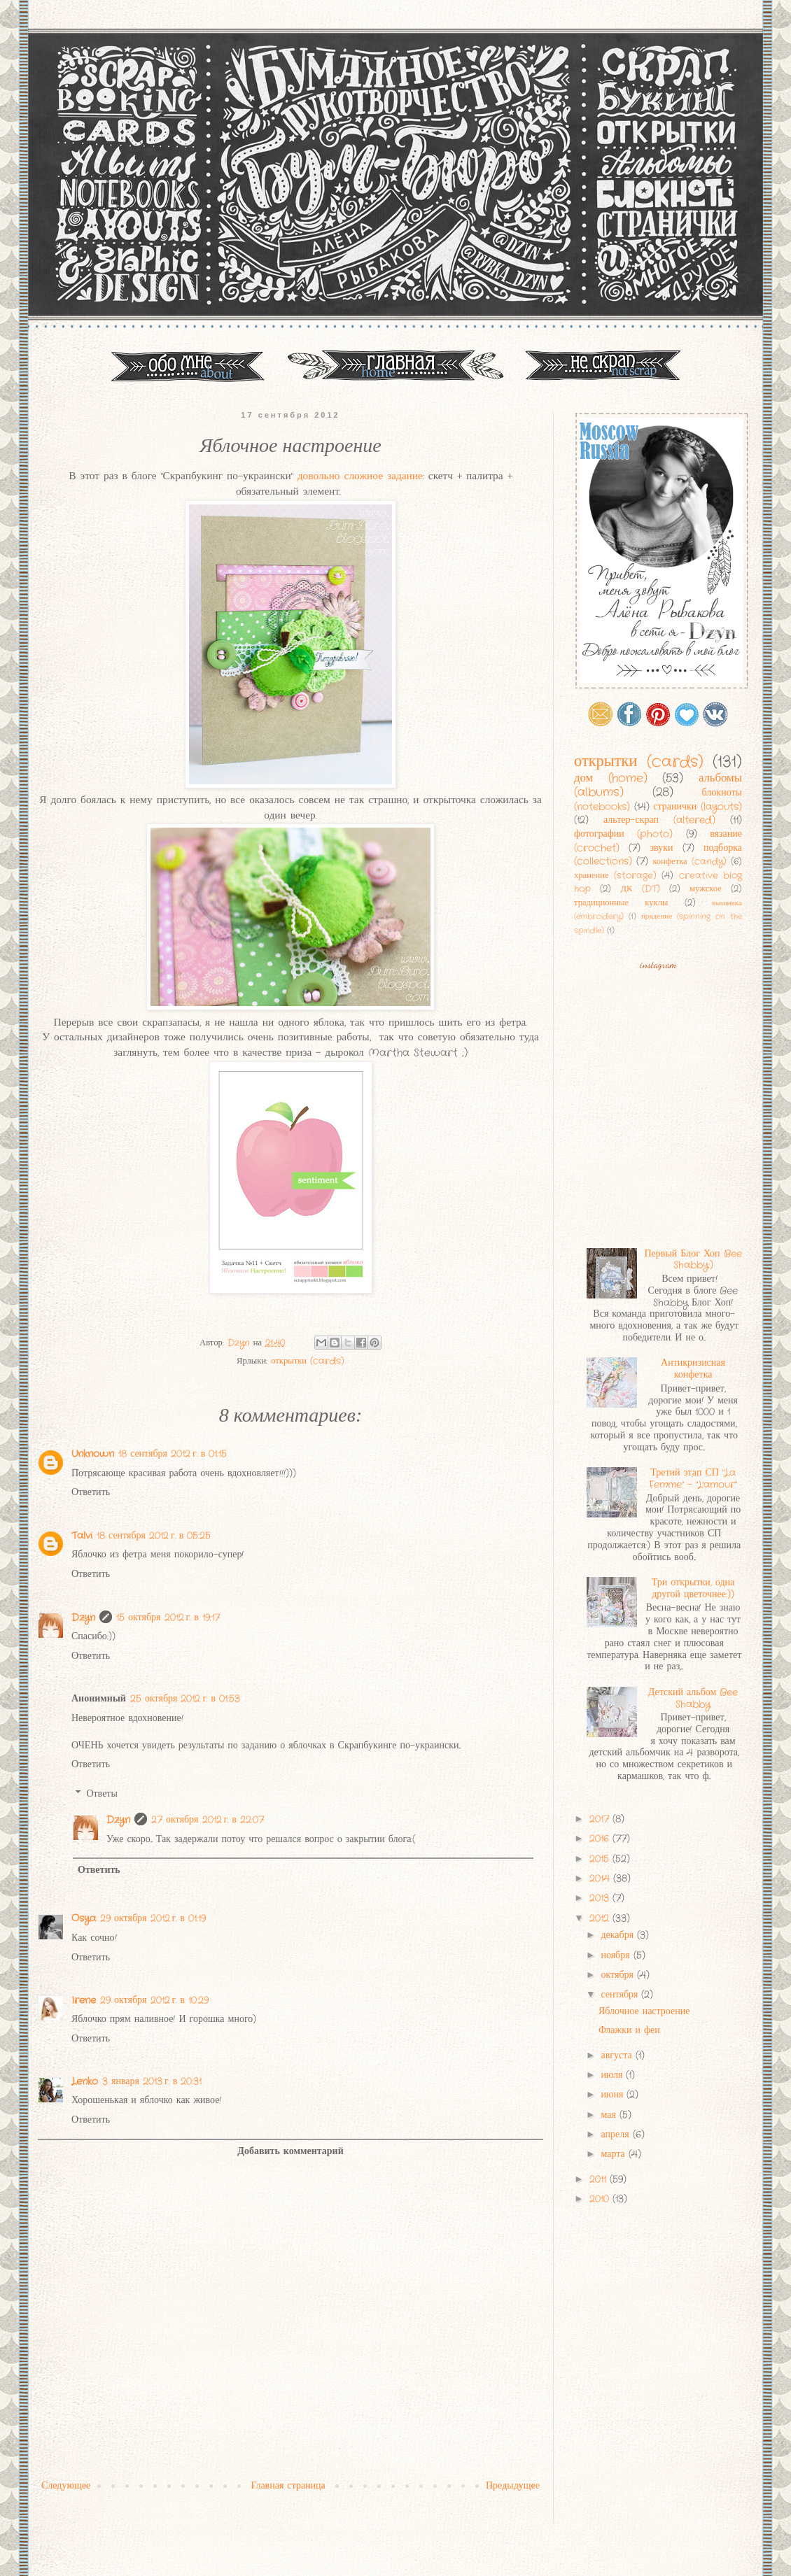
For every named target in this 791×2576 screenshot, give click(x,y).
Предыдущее (513, 2486)
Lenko (84, 2081)
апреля (616, 2135)
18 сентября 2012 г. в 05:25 (154, 1536)
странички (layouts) (697, 807)
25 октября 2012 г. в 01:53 (185, 1699)
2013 (600, 1898)
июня (613, 2095)
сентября (621, 1995)
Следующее (65, 2486)
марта (614, 2154)
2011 (599, 2179)
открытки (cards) (307, 1361)
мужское (706, 889)
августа (618, 2055)
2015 (600, 1859)
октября (619, 1975)
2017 (600, 1819)
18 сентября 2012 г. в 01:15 (172, 1454)
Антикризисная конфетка (693, 1369)
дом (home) (611, 778)
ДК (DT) (639, 889)
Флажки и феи (629, 2030)
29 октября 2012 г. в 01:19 (153, 1918)
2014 (601, 1878)
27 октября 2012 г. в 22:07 (207, 1820)
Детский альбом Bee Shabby (693, 1698)
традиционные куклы (621, 903)
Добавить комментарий (290, 2151)
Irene (83, 2000)
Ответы (102, 1794)
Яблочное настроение (644, 2011)
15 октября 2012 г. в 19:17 (168, 1618)
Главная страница (288, 2486)
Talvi (81, 1536)
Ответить (90, 1492)
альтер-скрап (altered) (659, 820)
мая (610, 2115)
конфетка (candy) (689, 862)
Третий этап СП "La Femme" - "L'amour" (693, 1479)
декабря (619, 1935)
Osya (83, 1918)
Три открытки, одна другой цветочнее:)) (693, 1588)
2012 (600, 1918)
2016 (600, 1839)
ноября (617, 1955)
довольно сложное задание (360, 476)
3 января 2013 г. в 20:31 (152, 2081)
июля (613, 2075)
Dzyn (83, 1618)
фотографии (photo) (623, 834)
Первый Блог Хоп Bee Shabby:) (692, 1260)
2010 (600, 2199)
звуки (661, 848)
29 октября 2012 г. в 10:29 (154, 2000)
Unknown (92, 1454)
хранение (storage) (615, 876)
